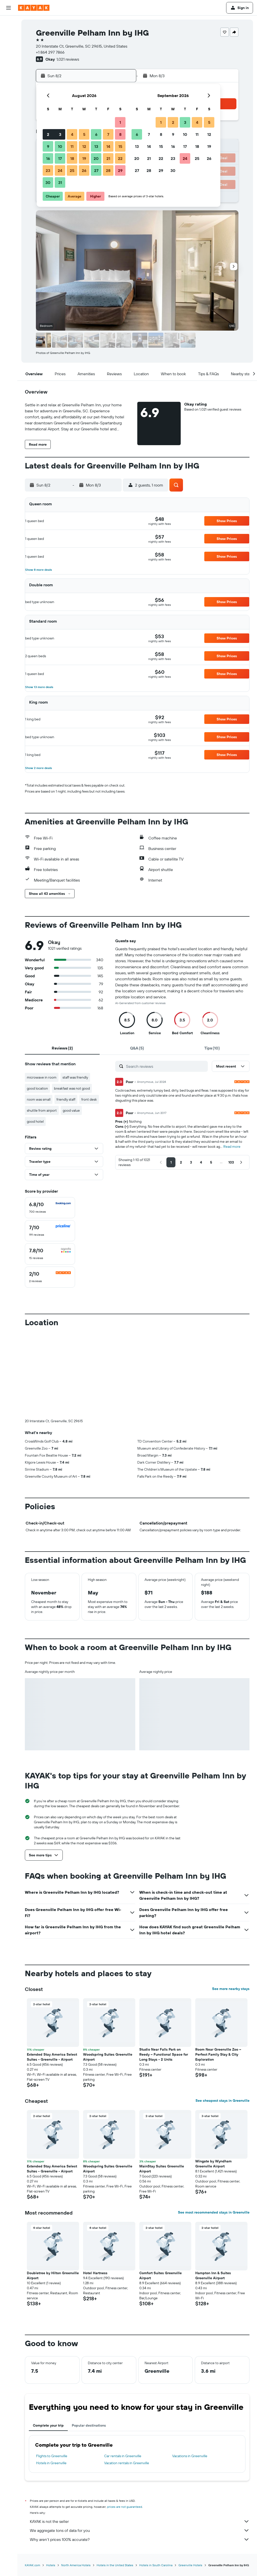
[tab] (62, 1048)
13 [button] (96, 146)
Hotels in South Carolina (155, 2565)
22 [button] (120, 158)
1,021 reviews (67, 59)
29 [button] (120, 170)
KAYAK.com (32, 2565)
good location (37, 1088)
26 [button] (84, 170)
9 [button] (48, 146)
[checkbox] (50, 1207)
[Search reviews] (166, 1066)
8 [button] (120, 134)
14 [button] (108, 146)
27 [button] (96, 170)
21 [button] (108, 158)
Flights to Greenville (51, 2456)
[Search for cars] (8, 44)
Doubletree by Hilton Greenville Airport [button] (53, 2275)
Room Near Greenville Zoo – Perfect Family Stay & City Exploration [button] (218, 2054)
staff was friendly (75, 1077)
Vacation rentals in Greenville (126, 2463)
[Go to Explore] (8, 79)
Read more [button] (231, 1146)
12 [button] (84, 146)
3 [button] (60, 134)
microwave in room (41, 1077)
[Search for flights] (8, 23)
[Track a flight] (8, 90)
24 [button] (60, 170)
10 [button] (60, 146)
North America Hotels (76, 2565)
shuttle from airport (42, 1110)
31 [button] (60, 182)
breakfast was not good (72, 1088)
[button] (8, 7)
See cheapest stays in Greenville (222, 2100)
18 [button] (72, 158)
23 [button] (48, 170)
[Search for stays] (8, 34)
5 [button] (84, 134)
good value (71, 1110)
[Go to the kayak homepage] (33, 8)
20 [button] (96, 158)
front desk (89, 1099)
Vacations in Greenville (189, 2456)
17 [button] (60, 158)
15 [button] (120, 146)
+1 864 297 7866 (50, 52)
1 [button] (120, 122)
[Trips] (8, 115)
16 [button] (48, 158)
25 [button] (72, 170)
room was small (38, 1099)
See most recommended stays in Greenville (213, 2212)
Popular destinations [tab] (89, 2425)
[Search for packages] (8, 55)
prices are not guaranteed (124, 2507)
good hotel (35, 1121)
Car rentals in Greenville (122, 2456)
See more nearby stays (230, 1988)
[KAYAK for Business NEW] (8, 101)
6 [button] (96, 134)
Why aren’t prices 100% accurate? (139, 2539)
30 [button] (47, 182)
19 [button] (84, 158)
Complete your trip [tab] (48, 2425)
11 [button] (72, 146)
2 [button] (48, 134)
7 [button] (108, 134)
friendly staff (65, 1099)
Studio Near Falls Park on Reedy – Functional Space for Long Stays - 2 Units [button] (163, 2054)
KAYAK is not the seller (139, 2521)
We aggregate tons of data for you (139, 2530)
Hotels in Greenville (51, 2463)
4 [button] (72, 134)
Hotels (50, 2565)
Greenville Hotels (190, 2565)
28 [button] (108, 170)
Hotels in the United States (115, 2565)
